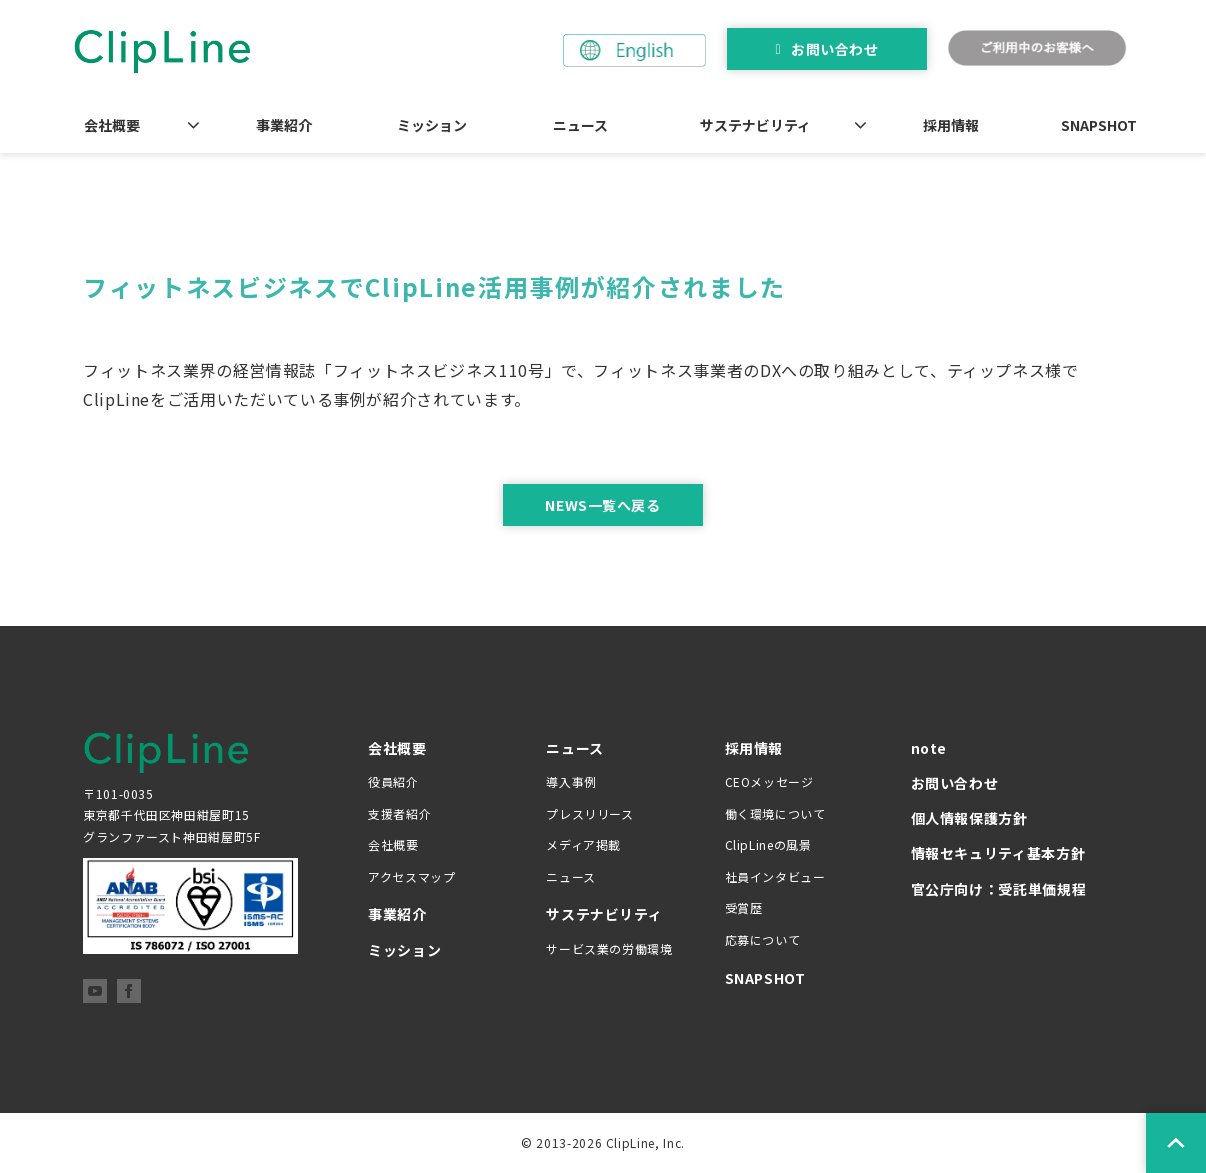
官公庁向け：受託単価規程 (999, 889)
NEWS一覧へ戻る (602, 505)
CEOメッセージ (769, 781)
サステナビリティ (755, 125)
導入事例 (571, 781)
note (929, 748)
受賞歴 (744, 907)
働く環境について (775, 813)
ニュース (580, 125)
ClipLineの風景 (768, 844)
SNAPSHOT (1099, 125)
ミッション (432, 125)
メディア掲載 (583, 844)
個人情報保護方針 (969, 818)
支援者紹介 (399, 813)
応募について (763, 939)
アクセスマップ (411, 876)
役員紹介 (393, 781)
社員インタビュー (775, 876)
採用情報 (951, 125)
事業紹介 (284, 125)
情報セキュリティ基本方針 (998, 853)
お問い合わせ (834, 49)
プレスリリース (589, 813)
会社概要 (112, 125)
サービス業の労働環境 (609, 948)
